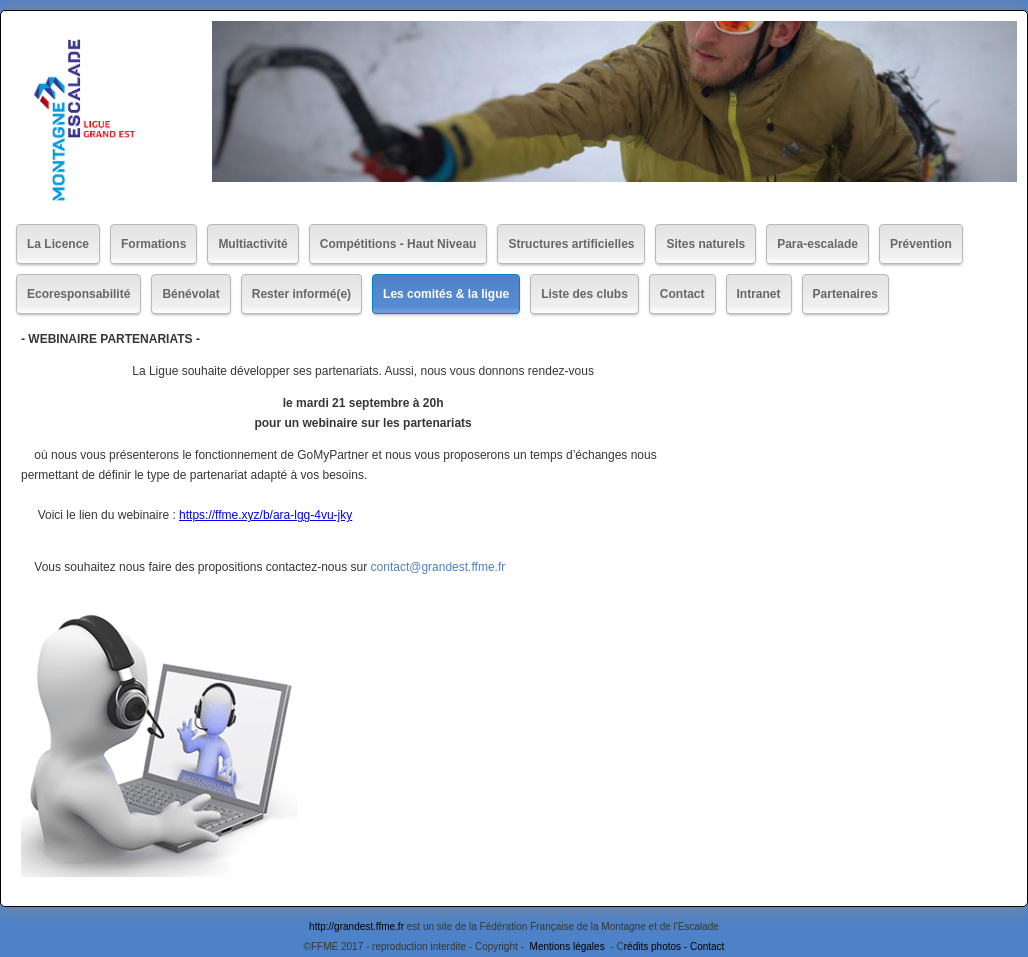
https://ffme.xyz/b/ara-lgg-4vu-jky (265, 515)
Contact (682, 294)
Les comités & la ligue (446, 294)
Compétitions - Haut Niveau (398, 244)
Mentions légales (569, 946)
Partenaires (845, 294)
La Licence (58, 244)
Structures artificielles (571, 244)
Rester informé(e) (301, 294)
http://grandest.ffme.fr (356, 926)
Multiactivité (252, 244)
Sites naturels (705, 244)
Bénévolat (190, 294)
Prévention (921, 244)
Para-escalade (817, 244)
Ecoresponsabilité (78, 294)
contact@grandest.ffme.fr (438, 567)
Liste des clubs (584, 294)
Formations (153, 244)
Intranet (759, 294)
